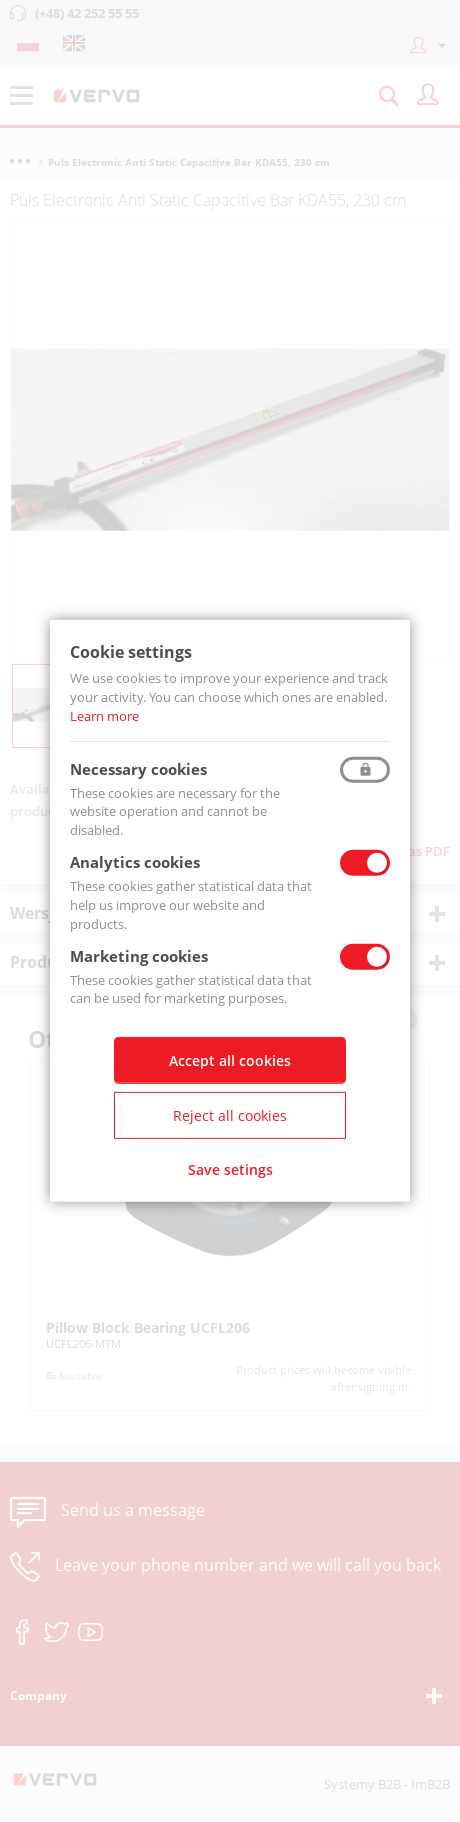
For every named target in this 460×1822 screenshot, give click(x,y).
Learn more (104, 716)
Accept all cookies (230, 1060)
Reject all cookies (230, 1115)
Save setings (230, 1169)
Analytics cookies (135, 862)
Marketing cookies (139, 955)
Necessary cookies (138, 768)
